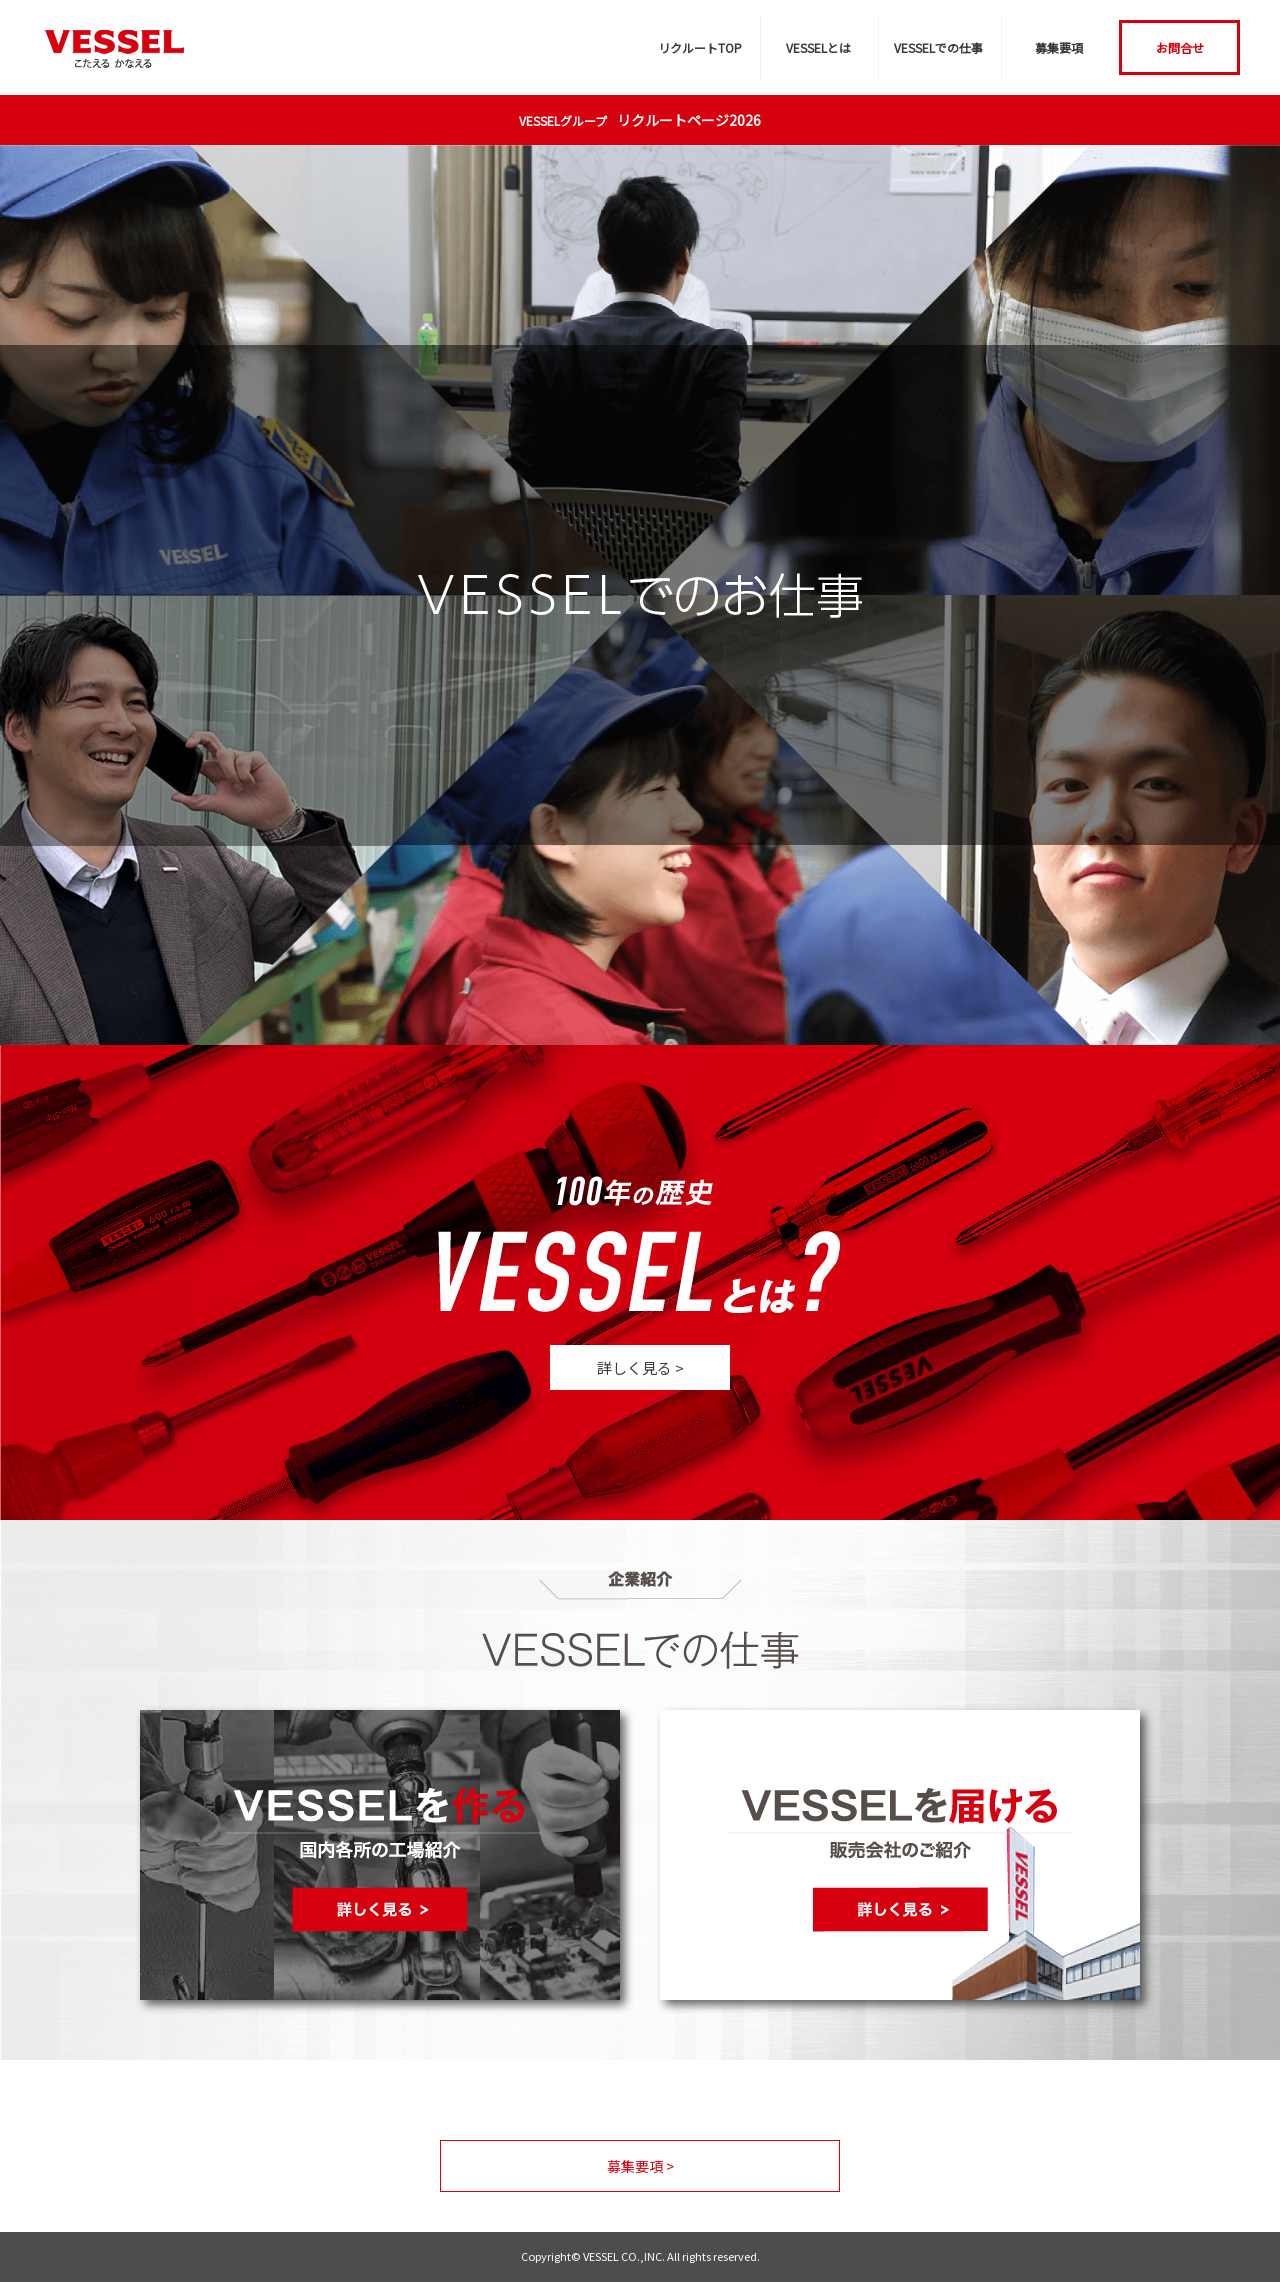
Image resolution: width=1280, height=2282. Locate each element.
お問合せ (1180, 47)
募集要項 (1059, 47)
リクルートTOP (700, 47)
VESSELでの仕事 (938, 47)
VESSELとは (818, 47)
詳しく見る (640, 1367)
